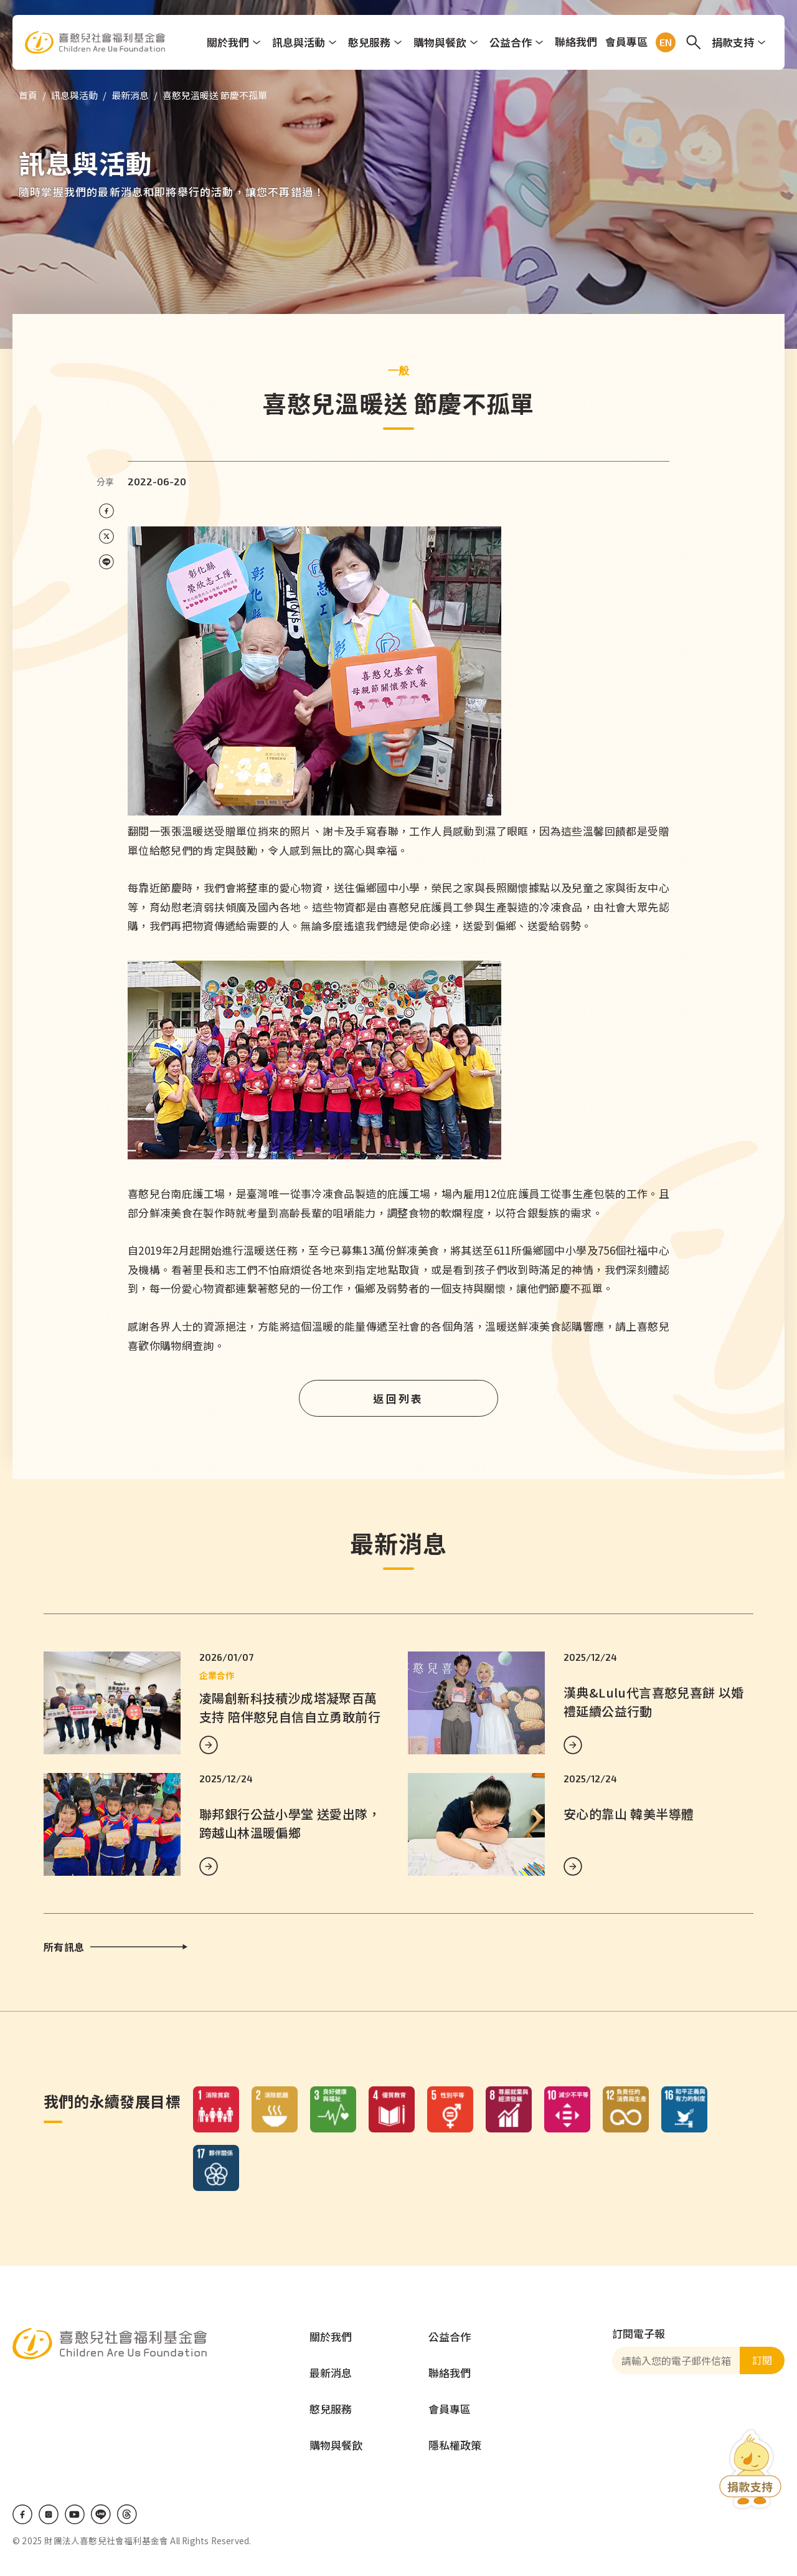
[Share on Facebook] (106, 511)
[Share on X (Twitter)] (106, 536)
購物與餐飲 (439, 42)
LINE (101, 2514)
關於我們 (228, 42)
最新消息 (130, 95)
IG (49, 2514)
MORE (208, 1745)
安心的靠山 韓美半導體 (629, 1814)
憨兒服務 (369, 42)
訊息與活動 (298, 42)
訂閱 (762, 2359)
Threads (127, 2514)
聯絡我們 (576, 41)
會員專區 (626, 41)
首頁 (28, 95)
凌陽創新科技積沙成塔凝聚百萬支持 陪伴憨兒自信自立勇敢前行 (289, 1707)
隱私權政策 (454, 2445)
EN (663, 42)
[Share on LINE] (106, 562)
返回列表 (398, 1398)
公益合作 (510, 42)
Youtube (75, 2514)
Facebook (22, 2514)
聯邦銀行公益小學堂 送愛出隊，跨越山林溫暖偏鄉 (289, 1823)
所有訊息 (64, 1946)
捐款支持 (733, 42)
